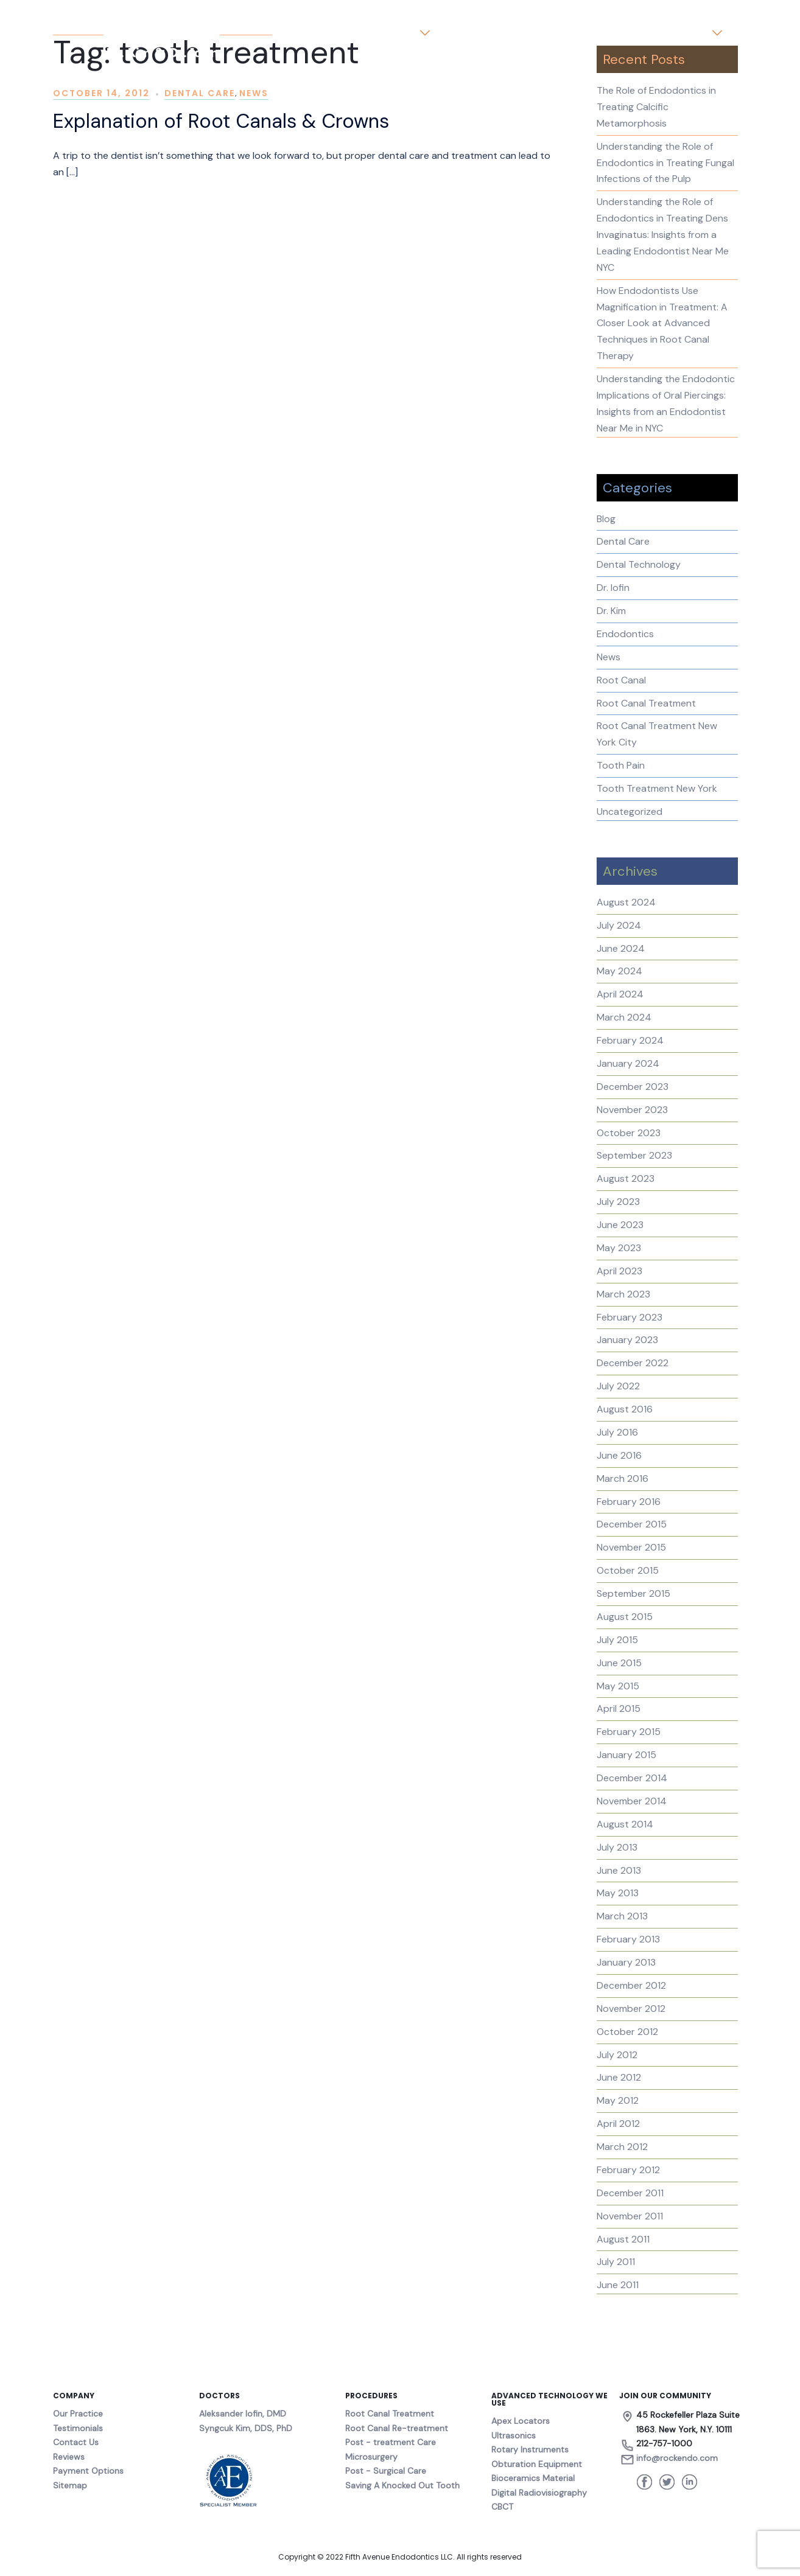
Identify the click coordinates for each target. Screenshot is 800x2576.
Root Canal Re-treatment (396, 2428)
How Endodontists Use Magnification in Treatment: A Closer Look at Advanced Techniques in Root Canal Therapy (662, 323)
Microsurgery (371, 2456)
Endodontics (625, 633)
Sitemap (70, 2485)
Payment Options (88, 2470)
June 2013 (619, 1870)
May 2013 (618, 1893)
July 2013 (617, 1847)
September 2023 (634, 1155)
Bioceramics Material (533, 2478)
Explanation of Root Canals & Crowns (221, 121)
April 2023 (619, 1271)
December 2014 (632, 1777)
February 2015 (629, 1731)
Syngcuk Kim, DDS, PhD (245, 2428)
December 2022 (632, 1362)
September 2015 (633, 1593)
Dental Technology (639, 564)
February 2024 (630, 1040)
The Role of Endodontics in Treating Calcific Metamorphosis (656, 107)
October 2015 (628, 1570)
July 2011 (616, 2261)
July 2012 (617, 2054)
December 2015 (632, 1524)
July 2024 (619, 925)
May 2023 (619, 1247)
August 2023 (625, 1178)
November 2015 (631, 1547)
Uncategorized (629, 811)
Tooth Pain (621, 765)
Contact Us (76, 2442)
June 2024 (621, 948)
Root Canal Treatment (646, 703)
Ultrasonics (513, 2435)
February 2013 (628, 1939)
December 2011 (630, 2193)
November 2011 (630, 2216)
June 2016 (619, 1455)
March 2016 (622, 1478)
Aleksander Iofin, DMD (242, 2413)
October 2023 (629, 1132)
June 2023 (620, 1224)
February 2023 (629, 1317)
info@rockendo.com (677, 2457)
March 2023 (623, 1294)
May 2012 (618, 2100)
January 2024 (628, 1063)
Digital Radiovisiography (539, 2492)
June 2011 (618, 2284)
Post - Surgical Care (385, 2470)
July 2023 (618, 1201)
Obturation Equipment (536, 2464)
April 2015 (618, 1708)
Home (325, 33)
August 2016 (625, 1409)
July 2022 (618, 1386)
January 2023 (627, 1339)
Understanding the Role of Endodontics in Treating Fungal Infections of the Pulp (665, 163)
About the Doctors (488, 33)
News (253, 93)
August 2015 (625, 1616)
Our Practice (384, 33)
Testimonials (576, 33)
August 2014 (625, 1824)
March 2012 (622, 2146)
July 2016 (617, 1432)
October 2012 (627, 2031)
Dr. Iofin (613, 587)
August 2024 (626, 902)
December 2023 (632, 1086)
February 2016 (629, 1501)
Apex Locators (520, 2420)
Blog (630, 33)
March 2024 (624, 1017)
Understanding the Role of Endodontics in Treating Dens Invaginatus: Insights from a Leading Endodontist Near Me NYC (663, 234)
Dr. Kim (611, 610)
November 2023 (632, 1109)
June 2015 (619, 1662)
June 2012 (619, 2077)
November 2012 (631, 2008)
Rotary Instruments (530, 2449)
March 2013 (622, 1916)
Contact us (680, 33)
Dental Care (199, 93)
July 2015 (617, 1639)
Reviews (69, 2456)
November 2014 (632, 1801)
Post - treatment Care (390, 2442)
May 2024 (619, 971)
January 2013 (626, 1962)
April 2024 (620, 994)
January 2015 (626, 1754)
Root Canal (621, 680)
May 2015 (618, 1686)
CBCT (502, 2506)
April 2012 (618, 2123)
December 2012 (631, 1985)
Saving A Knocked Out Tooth (402, 2485)
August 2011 (623, 2239)
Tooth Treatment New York (657, 788)
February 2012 (628, 2169)
